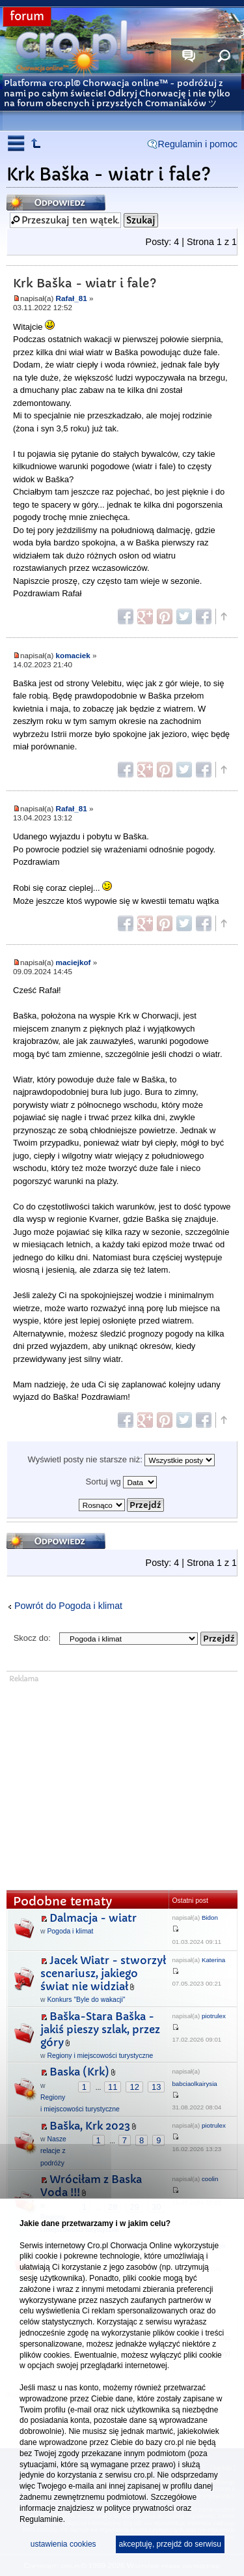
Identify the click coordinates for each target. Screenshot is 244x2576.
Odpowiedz (56, 202)
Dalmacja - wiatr (93, 1918)
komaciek (73, 655)
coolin (210, 2178)
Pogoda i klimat (70, 1931)
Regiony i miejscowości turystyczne (100, 2055)
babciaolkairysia (194, 2083)
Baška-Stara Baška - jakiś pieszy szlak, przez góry (100, 2029)
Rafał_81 (71, 298)
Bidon (210, 1917)
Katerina (213, 1959)
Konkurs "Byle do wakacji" (86, 1999)
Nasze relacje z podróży (53, 2150)
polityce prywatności (139, 2508)
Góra (223, 616)
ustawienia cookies (63, 2544)
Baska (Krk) (79, 2072)
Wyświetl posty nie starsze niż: (121, 1460)
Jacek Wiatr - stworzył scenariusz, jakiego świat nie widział (103, 1973)
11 (112, 2087)
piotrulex (214, 2015)
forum (27, 16)
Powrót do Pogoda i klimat (68, 1605)
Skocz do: (32, 1638)
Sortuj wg (121, 1482)
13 (156, 2087)
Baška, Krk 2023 (89, 2126)
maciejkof (73, 962)
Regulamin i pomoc (197, 144)
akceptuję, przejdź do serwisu (170, 2544)
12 (134, 2087)
